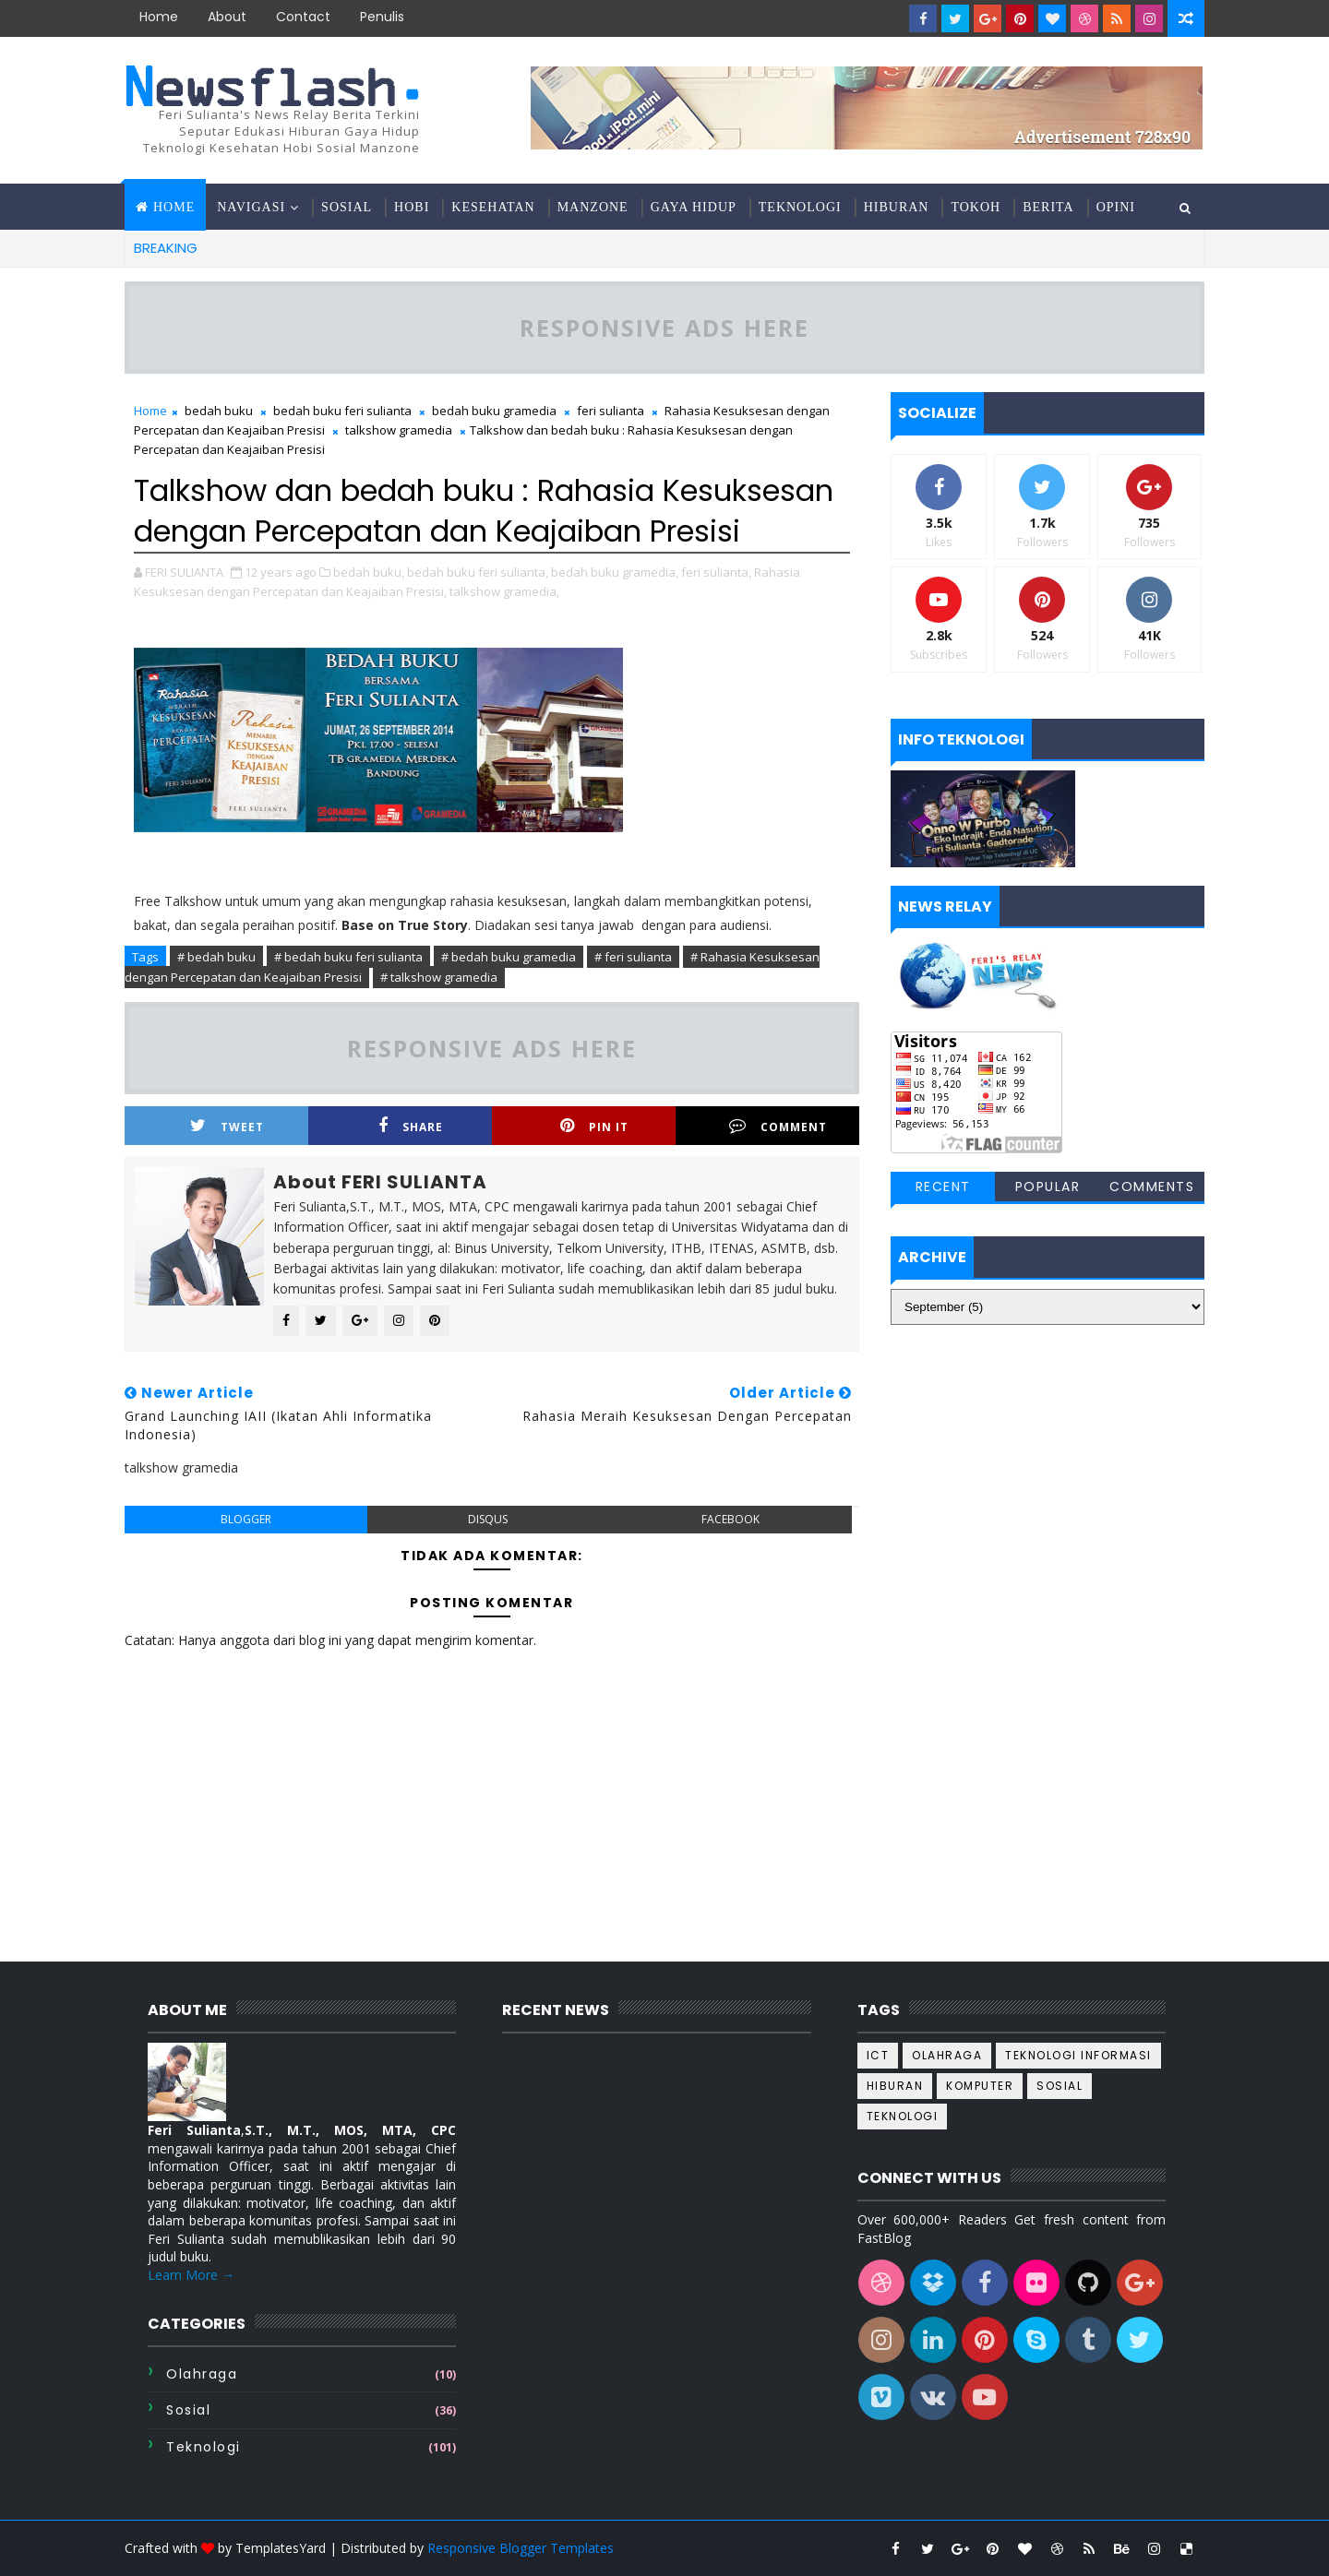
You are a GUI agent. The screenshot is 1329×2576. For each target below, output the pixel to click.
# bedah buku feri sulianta (348, 956)
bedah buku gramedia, (614, 572)
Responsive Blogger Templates (520, 2548)
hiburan (895, 2085)
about (227, 16)
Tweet (227, 1126)
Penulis (382, 16)
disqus (488, 1519)
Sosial (346, 207)
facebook (730, 1519)
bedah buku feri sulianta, (477, 572)
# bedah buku (216, 956)
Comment (778, 1126)
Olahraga (201, 2374)
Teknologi (800, 207)
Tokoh (975, 207)
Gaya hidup (693, 207)
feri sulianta (610, 410)
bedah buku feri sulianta (342, 410)
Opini (1115, 207)
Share (410, 1126)
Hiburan (896, 207)
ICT (878, 2055)
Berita (1048, 207)
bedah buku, (368, 572)
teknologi (203, 2447)
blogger (246, 1519)
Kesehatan (492, 207)
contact (303, 16)
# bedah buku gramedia (508, 956)
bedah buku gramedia (494, 410)
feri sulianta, (716, 572)
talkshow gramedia (398, 430)
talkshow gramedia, (504, 591)
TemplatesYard (280, 2548)
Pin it (594, 1126)
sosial (188, 2410)
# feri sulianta (633, 956)
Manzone (593, 207)
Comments (1151, 1186)
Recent (943, 1186)
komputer (979, 2085)
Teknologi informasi (1078, 2055)
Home (158, 16)
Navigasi (251, 207)
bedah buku (219, 410)
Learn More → (191, 2275)
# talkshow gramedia (438, 977)
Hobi (411, 207)
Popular (1048, 1186)
